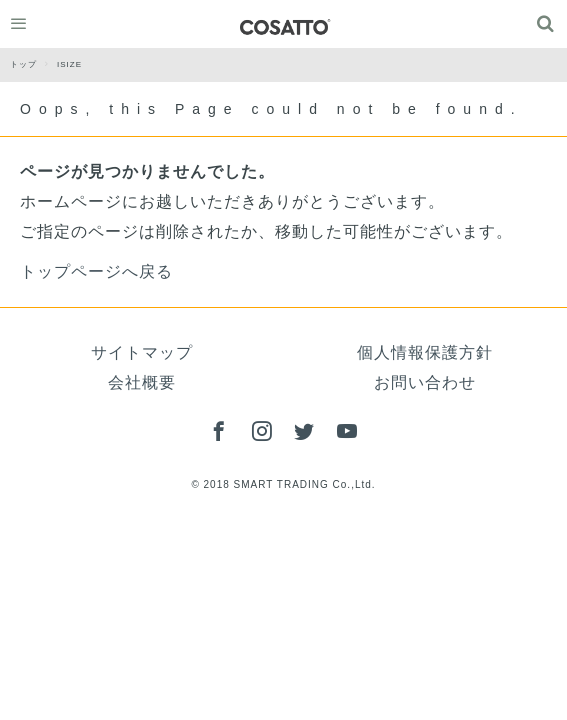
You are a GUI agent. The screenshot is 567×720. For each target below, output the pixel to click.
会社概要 (142, 382)
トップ (33, 64)
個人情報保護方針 (425, 352)
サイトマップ (142, 352)
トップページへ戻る (96, 271)
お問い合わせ (425, 382)
